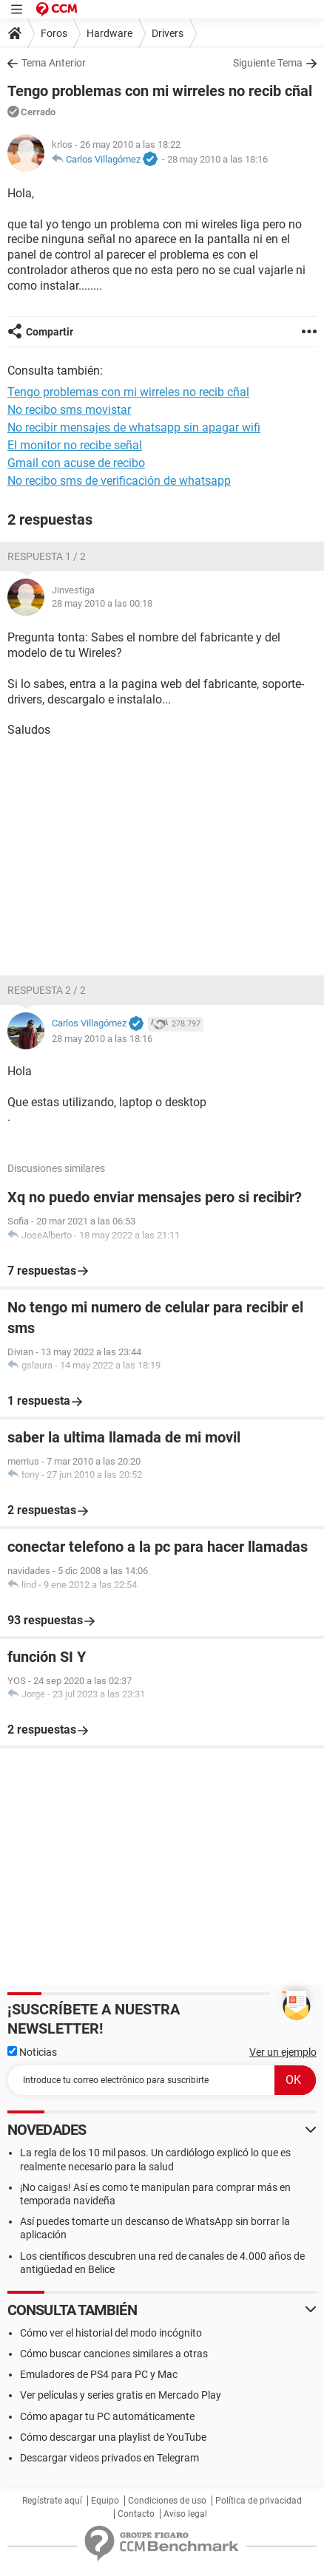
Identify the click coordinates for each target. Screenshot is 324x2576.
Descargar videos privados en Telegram (109, 2458)
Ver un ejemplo (283, 2052)
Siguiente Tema (268, 63)
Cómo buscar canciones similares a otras (114, 2353)
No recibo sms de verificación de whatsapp (119, 481)
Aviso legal (185, 2514)
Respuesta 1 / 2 (46, 556)
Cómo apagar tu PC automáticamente (107, 2416)
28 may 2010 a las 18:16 (217, 159)
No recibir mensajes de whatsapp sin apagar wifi (133, 427)
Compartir (49, 332)
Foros (54, 33)
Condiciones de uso (167, 2500)
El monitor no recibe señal (74, 445)
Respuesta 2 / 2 (46, 990)
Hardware (109, 33)
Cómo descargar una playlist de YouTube (113, 2437)
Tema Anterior (53, 63)
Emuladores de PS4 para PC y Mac (99, 2374)
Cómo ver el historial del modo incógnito (111, 2333)
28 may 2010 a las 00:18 (102, 603)
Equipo (105, 2500)
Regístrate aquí (52, 2500)
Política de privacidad (258, 2500)
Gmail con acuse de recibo (76, 463)
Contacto (136, 2514)
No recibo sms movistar (69, 410)
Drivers (167, 33)
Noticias (32, 2052)
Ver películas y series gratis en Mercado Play (120, 2395)
